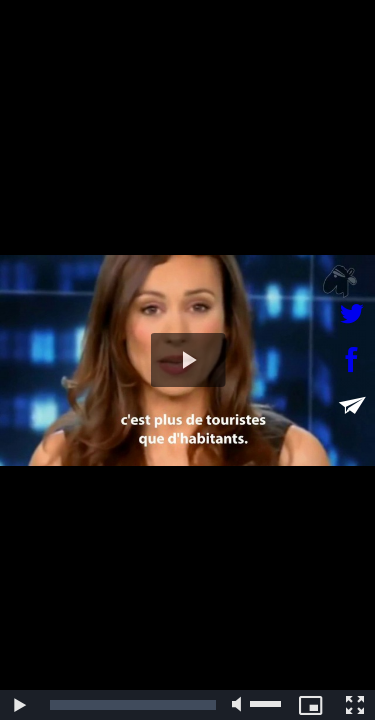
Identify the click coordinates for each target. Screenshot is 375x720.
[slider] (133, 705)
